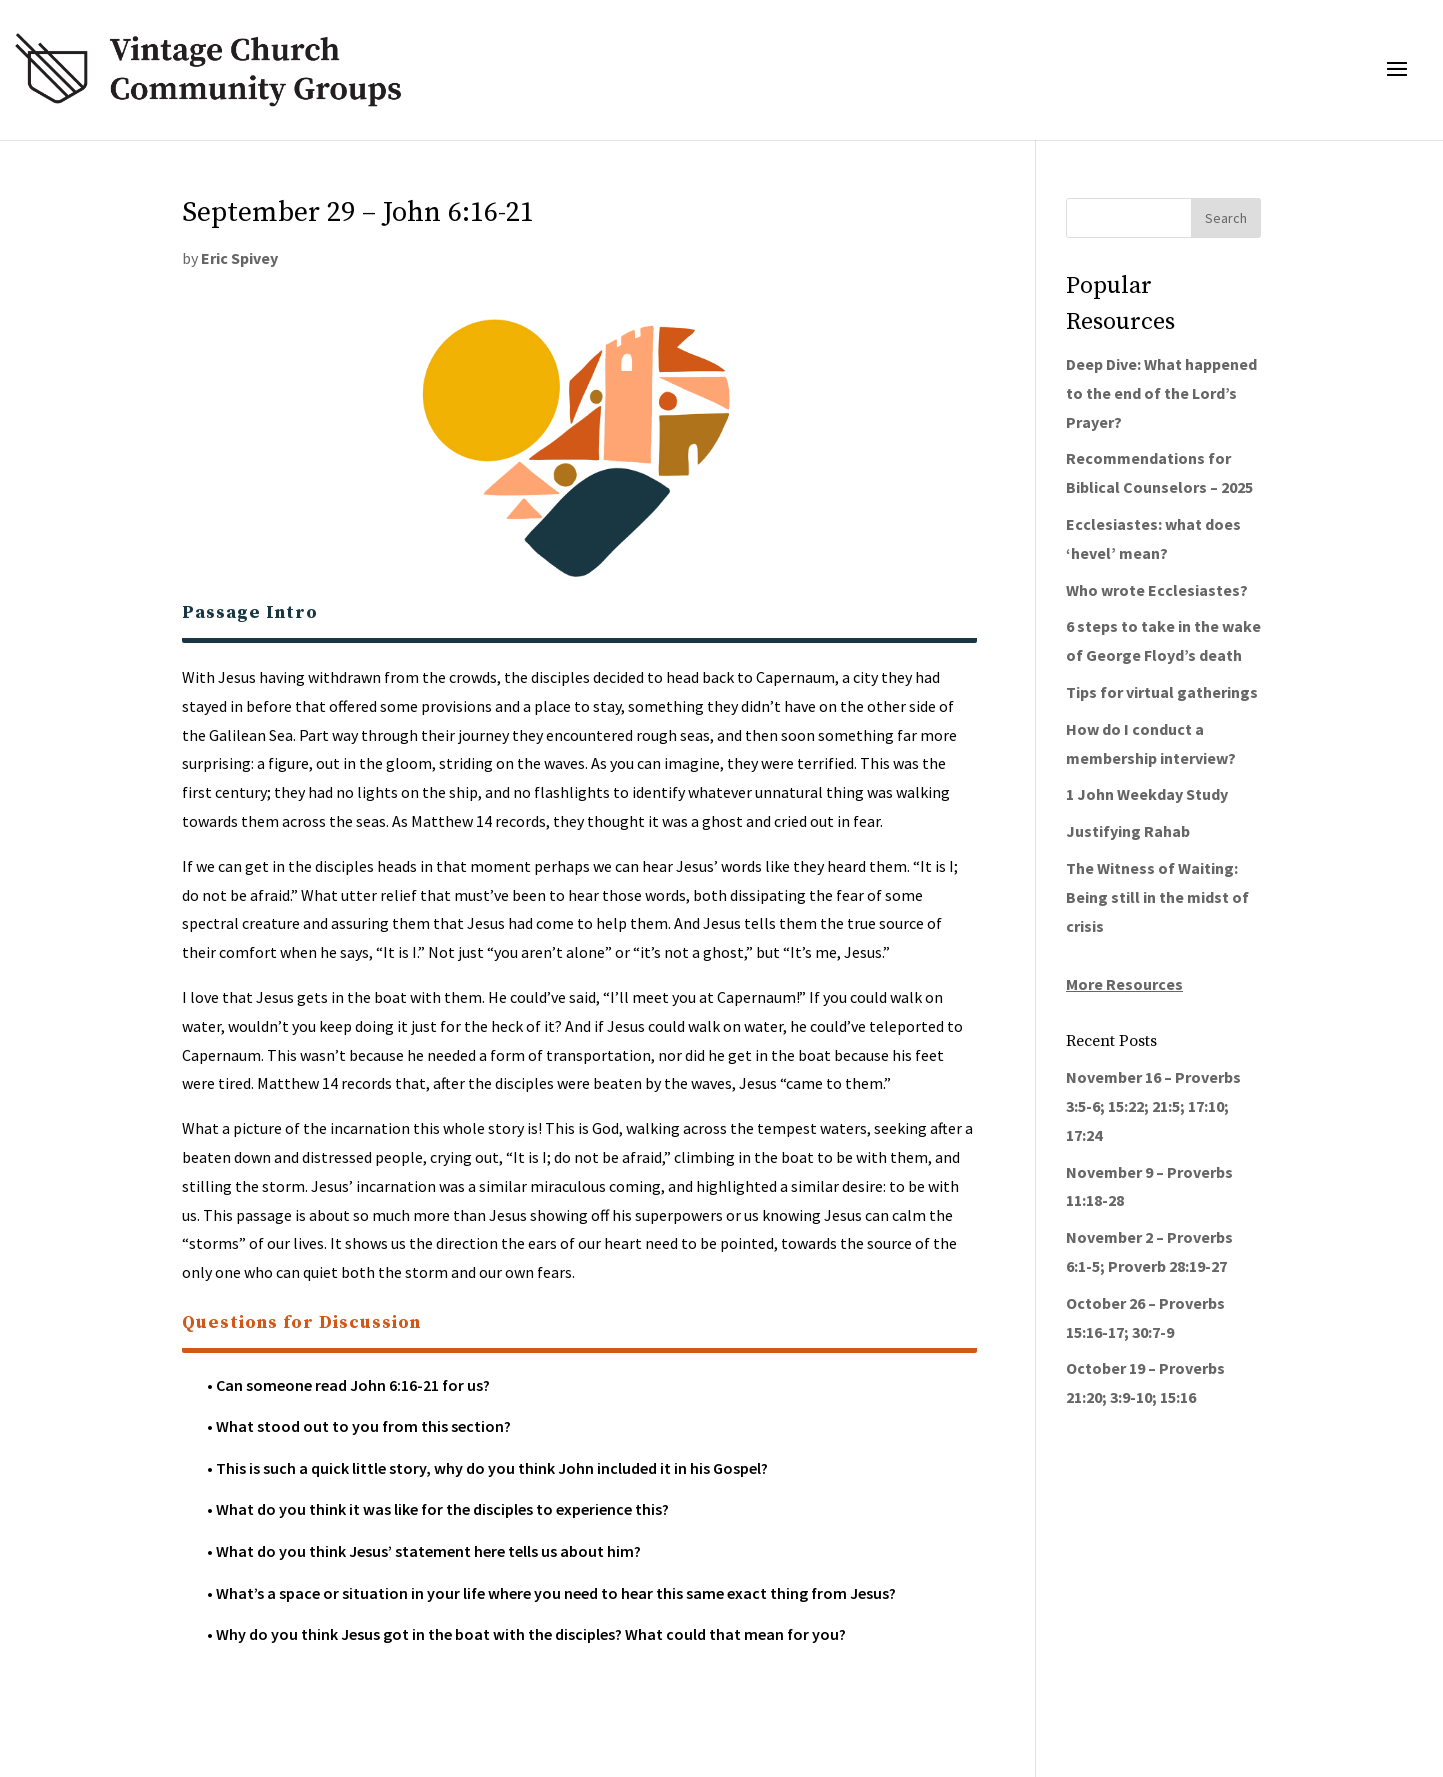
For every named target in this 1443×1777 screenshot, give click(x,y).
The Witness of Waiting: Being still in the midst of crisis (1157, 897)
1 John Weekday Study (1147, 794)
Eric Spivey (239, 258)
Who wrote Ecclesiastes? (1157, 590)
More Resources (1124, 984)
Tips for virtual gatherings (1162, 692)
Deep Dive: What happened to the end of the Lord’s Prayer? (1161, 393)
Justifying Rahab (1128, 831)
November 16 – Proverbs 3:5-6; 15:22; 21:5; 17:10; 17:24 (1153, 1106)
